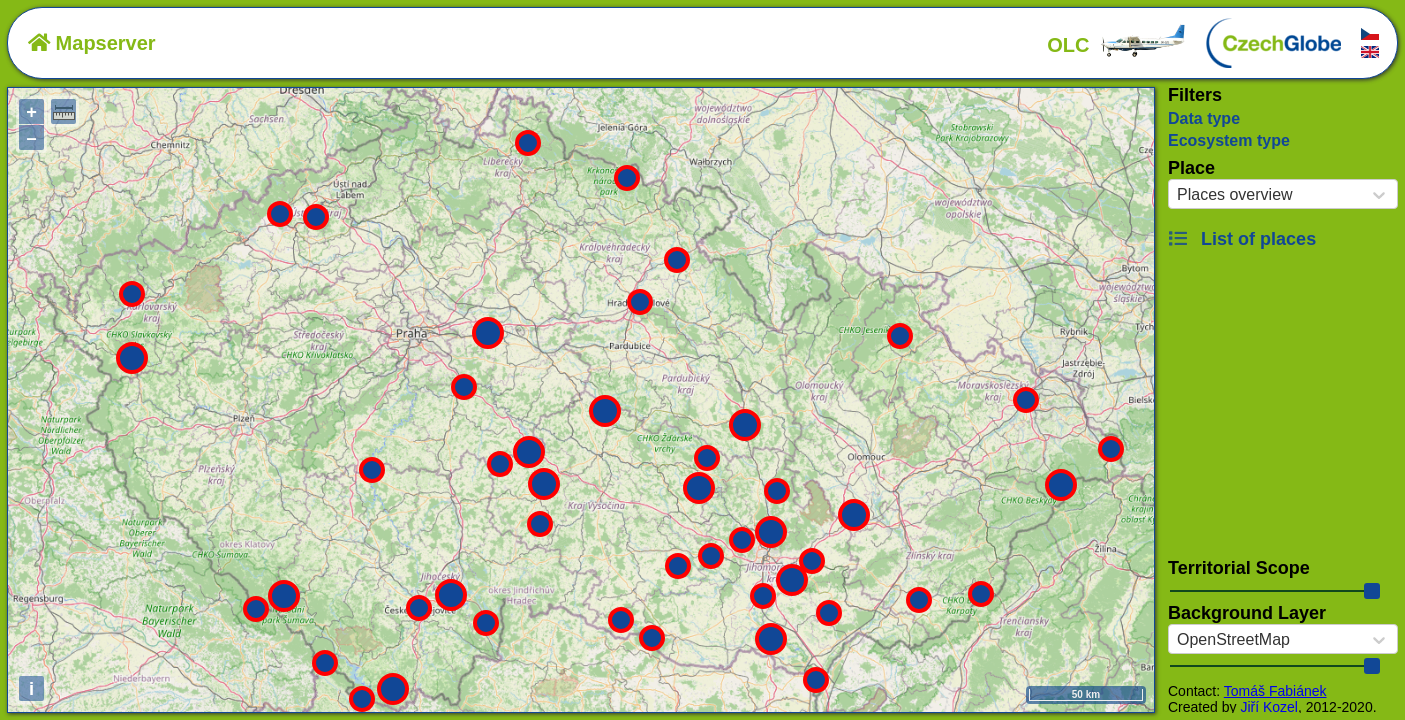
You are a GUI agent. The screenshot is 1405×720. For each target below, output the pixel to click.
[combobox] (1177, 195)
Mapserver (92, 43)
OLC (1117, 45)
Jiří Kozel (1269, 707)
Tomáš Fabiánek (1275, 691)
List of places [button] (1242, 239)
